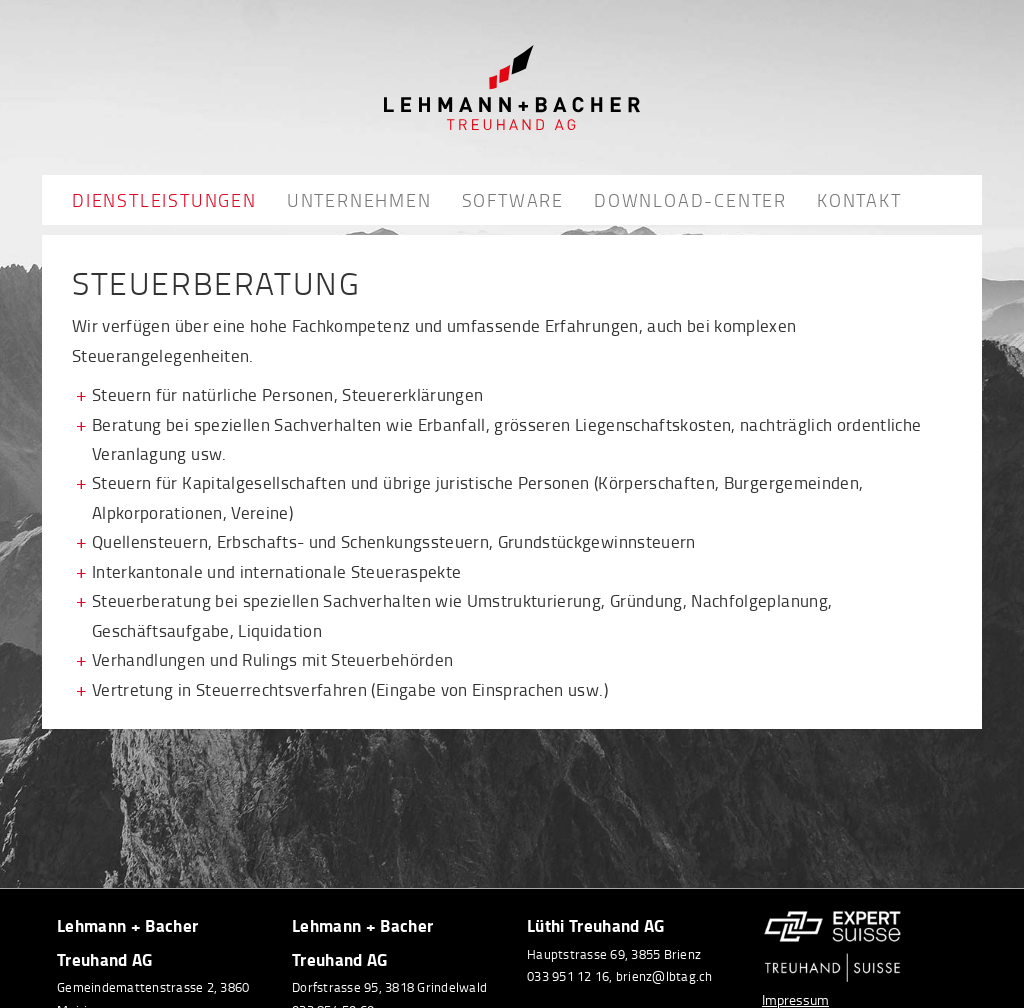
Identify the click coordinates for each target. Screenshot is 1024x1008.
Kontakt (859, 200)
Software (513, 200)
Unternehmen (359, 200)
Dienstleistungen (164, 200)
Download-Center (690, 200)
